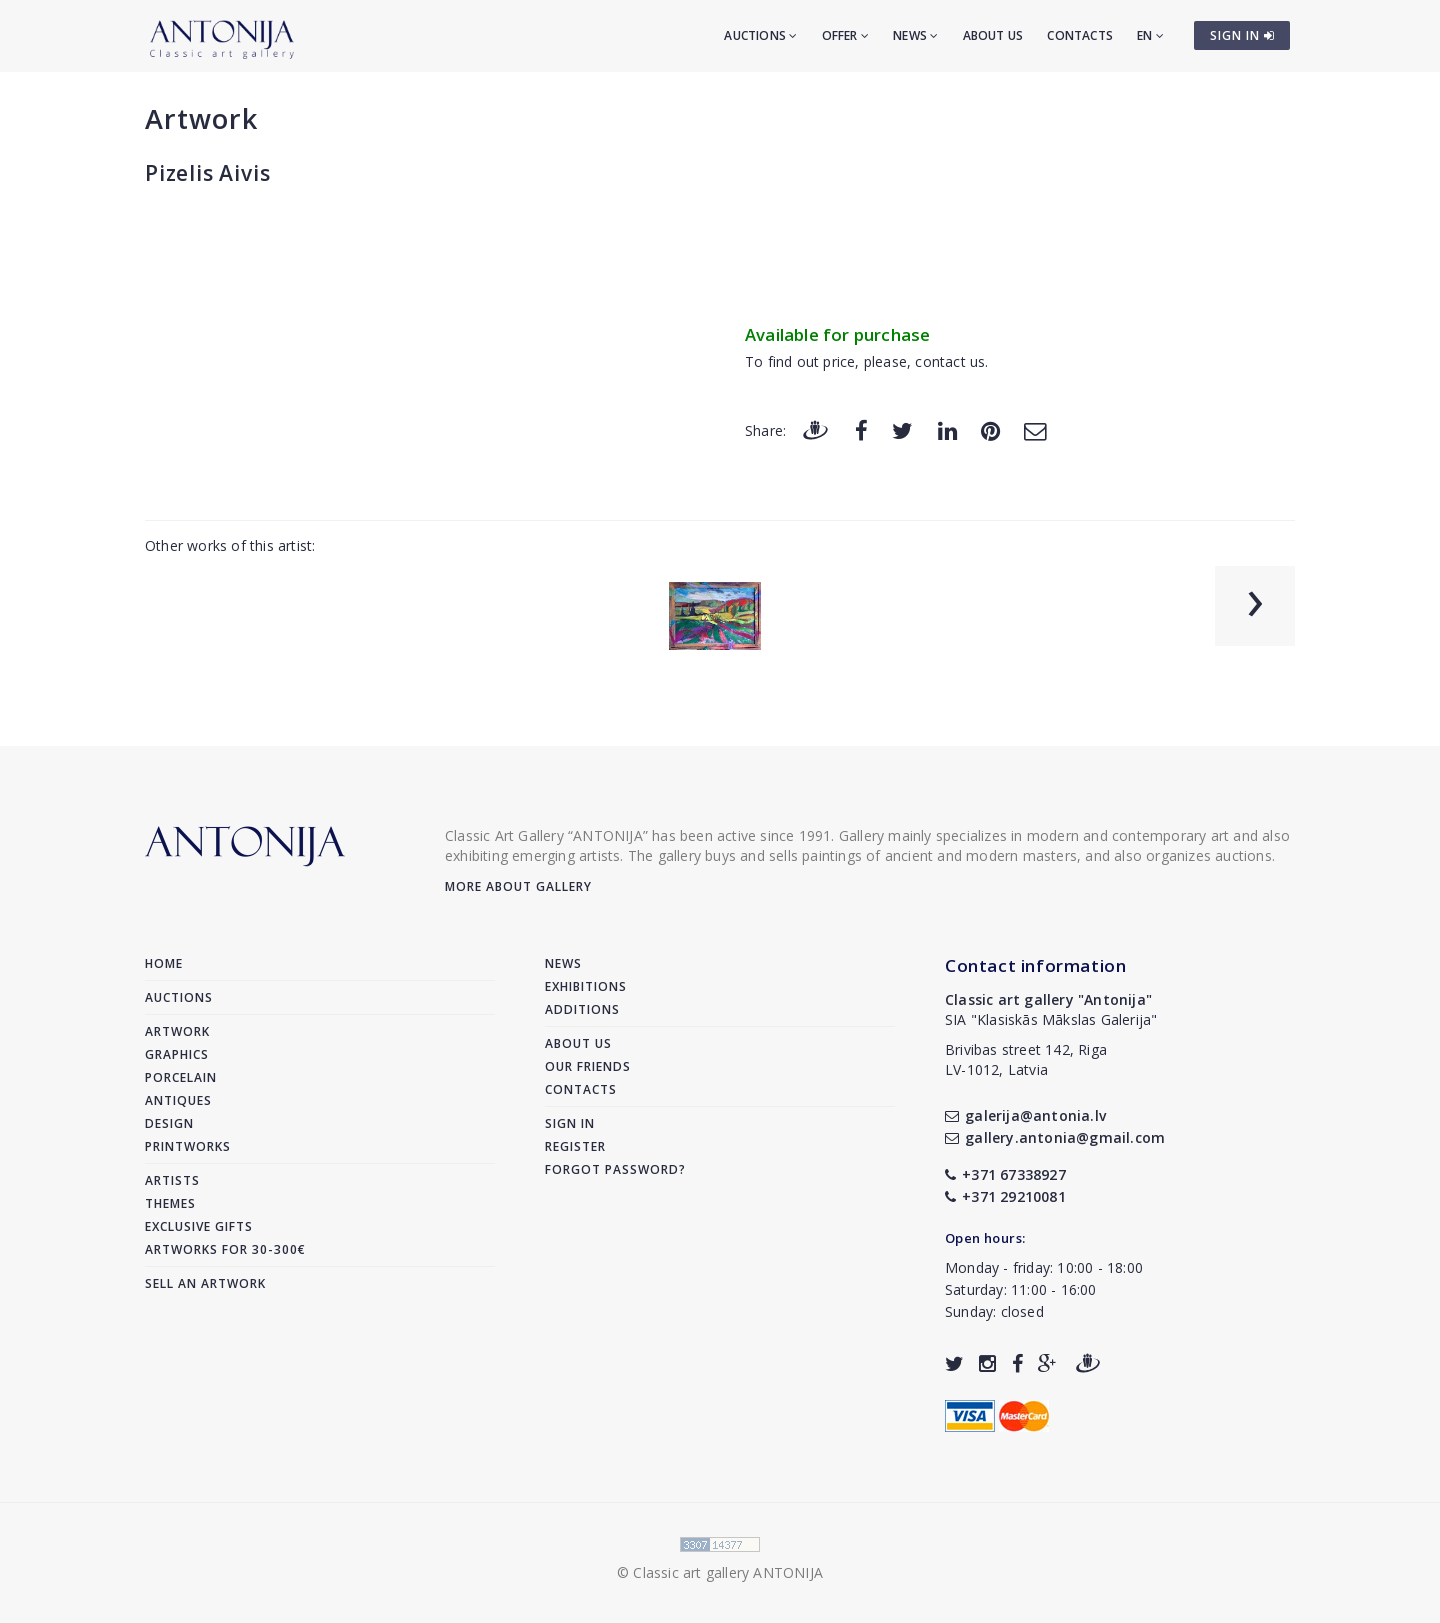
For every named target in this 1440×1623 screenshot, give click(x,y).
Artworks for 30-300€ (225, 1249)
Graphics (177, 1054)
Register (575, 1146)
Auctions (760, 35)
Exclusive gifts (199, 1226)
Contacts (1080, 35)
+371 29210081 (1005, 1196)
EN (1150, 35)
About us (993, 35)
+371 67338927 (1005, 1174)
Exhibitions (586, 986)
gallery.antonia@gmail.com (1055, 1137)
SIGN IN (1242, 35)
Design (169, 1123)
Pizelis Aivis (207, 173)
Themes (170, 1203)
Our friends (588, 1066)
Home (164, 963)
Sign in (570, 1123)
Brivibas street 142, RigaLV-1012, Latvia (1026, 1059)
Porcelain (181, 1077)
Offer (845, 35)
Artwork (201, 118)
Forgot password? (615, 1169)
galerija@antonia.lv (1025, 1115)
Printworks (188, 1146)
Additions (582, 1009)
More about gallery (518, 886)
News (915, 35)
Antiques (178, 1100)
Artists (172, 1180)
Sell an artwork (205, 1283)
